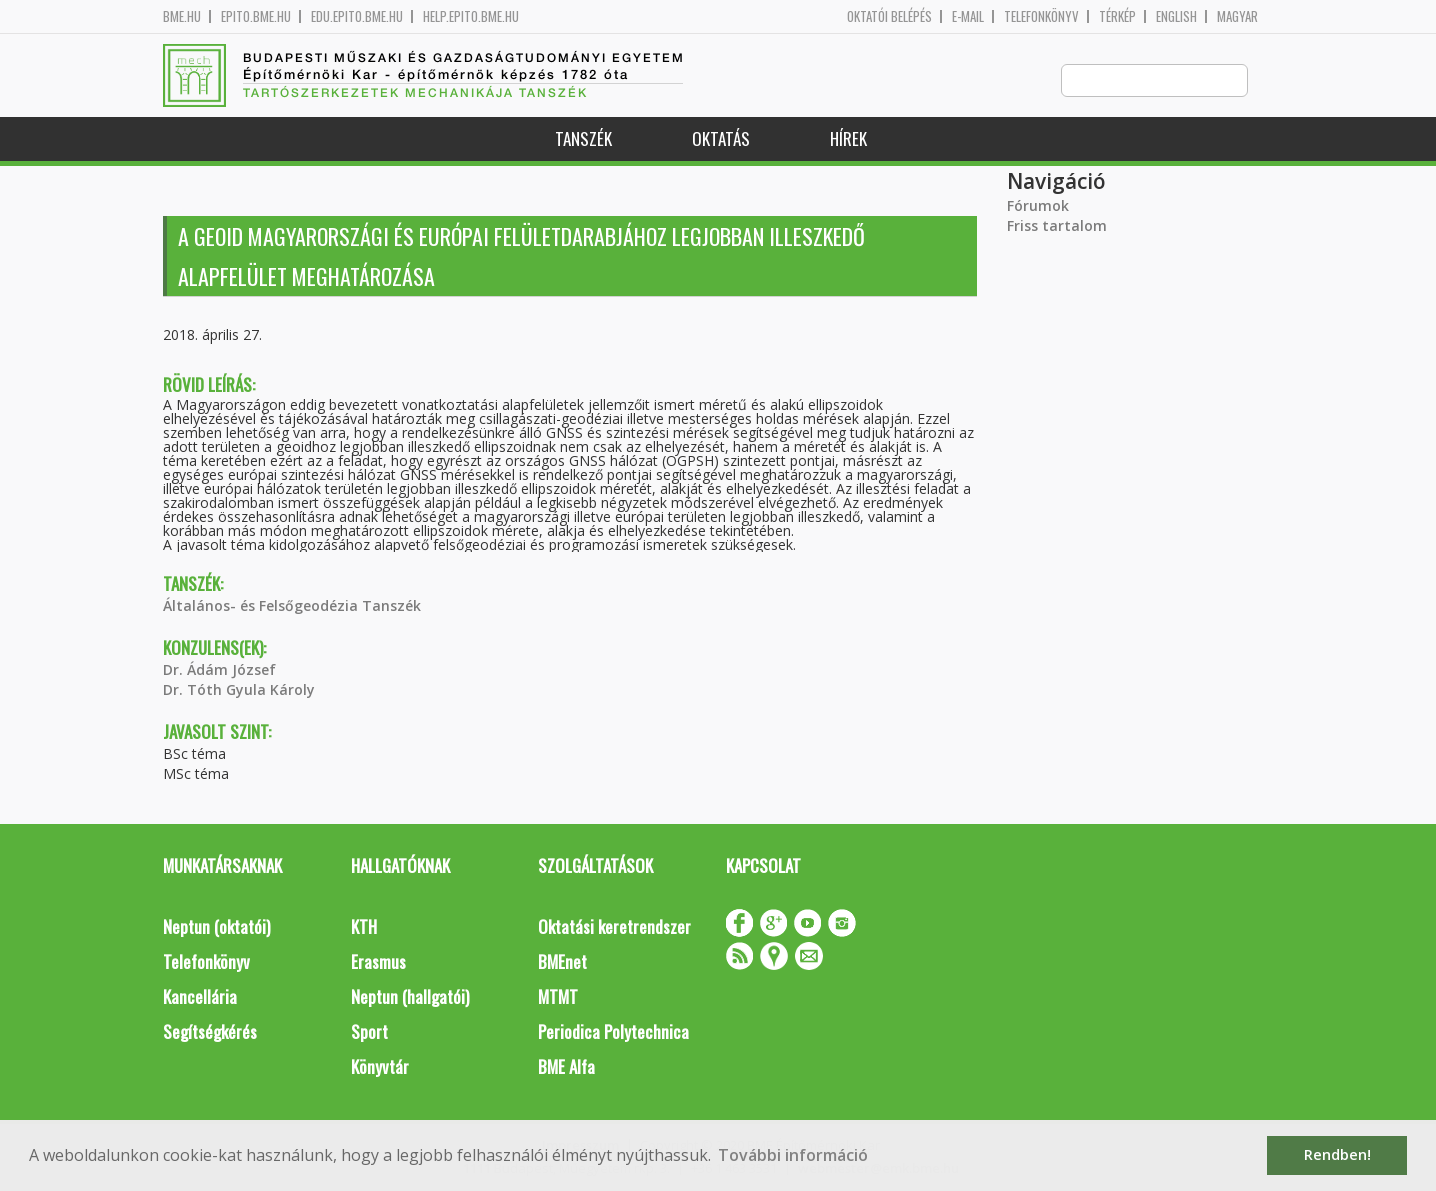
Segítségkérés (210, 1032)
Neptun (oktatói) (216, 927)
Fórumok (1038, 206)
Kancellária (200, 997)
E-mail (968, 16)
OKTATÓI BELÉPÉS (889, 16)
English (1176, 16)
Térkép (1117, 16)
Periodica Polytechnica (613, 1032)
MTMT (558, 997)
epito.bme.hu (256, 16)
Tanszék (583, 139)
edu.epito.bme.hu (357, 16)
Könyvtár (380, 1067)
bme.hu (182, 16)
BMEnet (562, 962)
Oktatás (721, 139)
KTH (364, 927)
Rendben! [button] (1337, 1154)
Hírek (848, 139)
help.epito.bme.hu (471, 16)
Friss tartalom (1057, 226)
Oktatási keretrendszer (614, 927)
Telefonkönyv (1041, 16)
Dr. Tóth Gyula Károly (239, 690)
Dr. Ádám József (219, 670)
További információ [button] (793, 1155)
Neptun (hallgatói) (410, 997)
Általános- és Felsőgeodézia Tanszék (292, 606)
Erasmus (378, 962)
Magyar (1237, 16)
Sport (369, 1032)
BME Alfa (566, 1067)
